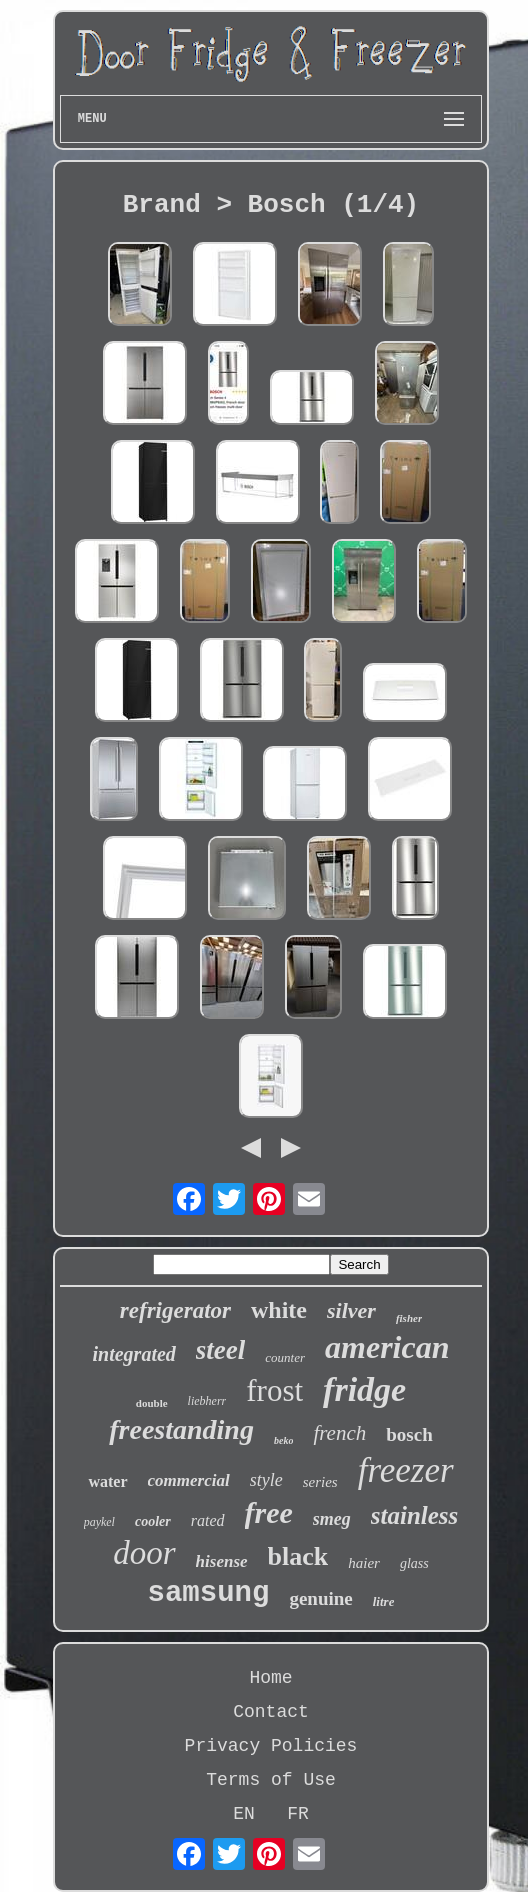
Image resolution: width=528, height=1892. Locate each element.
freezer (406, 1470)
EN (244, 1814)
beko (283, 1440)
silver (351, 1310)
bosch (409, 1434)
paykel (99, 1522)
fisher (409, 1318)
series (320, 1482)
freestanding (181, 1429)
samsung (209, 1593)
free (269, 1512)
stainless (415, 1515)
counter (285, 1357)
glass (414, 1563)
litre (384, 1601)
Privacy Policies (271, 1746)
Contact (271, 1712)
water (107, 1481)
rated (208, 1520)
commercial (189, 1480)
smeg (332, 1519)
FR (298, 1814)
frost (274, 1390)
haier (364, 1563)
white (279, 1310)
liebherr (207, 1401)
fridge (364, 1389)
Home (270, 1678)
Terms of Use (271, 1780)
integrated (134, 1354)
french (339, 1433)
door (144, 1553)
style (266, 1480)
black (298, 1556)
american (387, 1347)
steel (220, 1350)
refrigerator (175, 1310)
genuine (320, 1598)
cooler (153, 1521)
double (152, 1403)
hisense (222, 1561)
